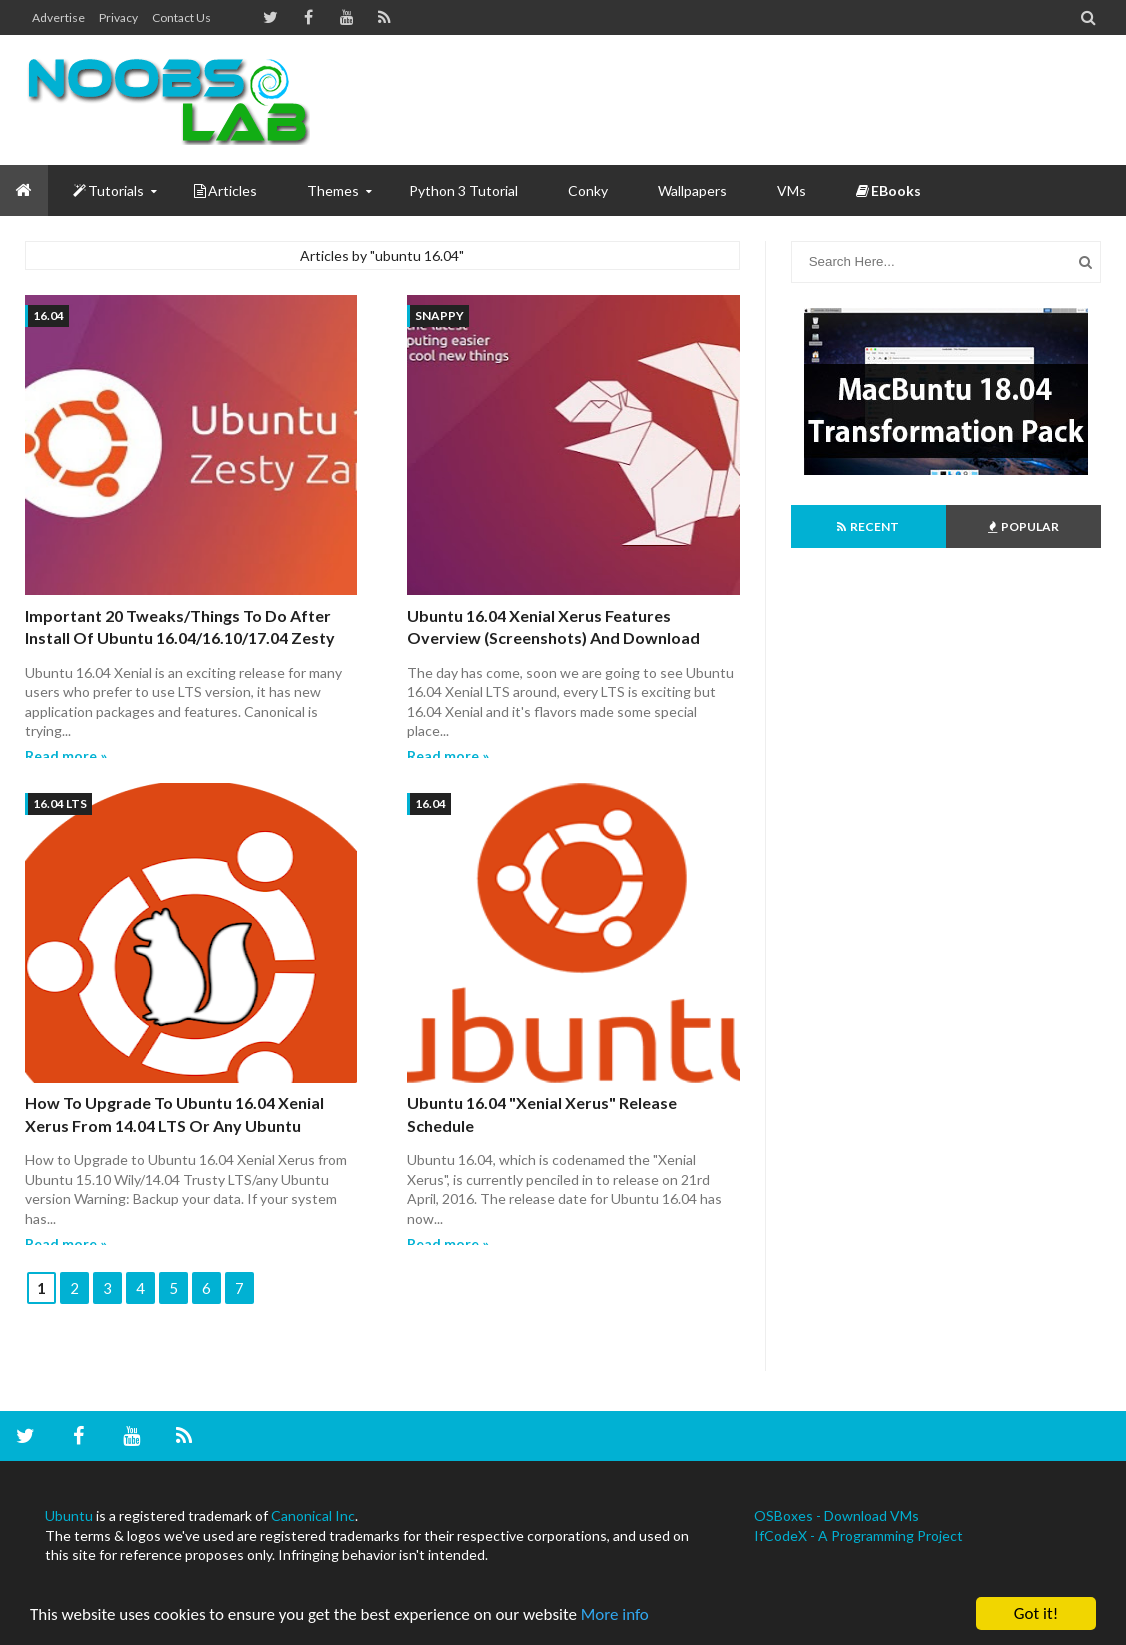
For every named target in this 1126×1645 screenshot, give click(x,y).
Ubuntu (69, 1515)
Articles (225, 190)
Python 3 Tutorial (463, 190)
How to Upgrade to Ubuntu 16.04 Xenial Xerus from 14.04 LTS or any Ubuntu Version (174, 1125)
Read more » (66, 755)
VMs (791, 190)
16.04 (48, 315)
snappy (439, 315)
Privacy (118, 17)
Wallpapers (692, 190)
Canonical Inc (313, 1515)
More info (615, 1615)
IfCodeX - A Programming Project (858, 1535)
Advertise (58, 17)
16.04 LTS (60, 803)
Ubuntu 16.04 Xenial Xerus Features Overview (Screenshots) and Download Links (553, 638)
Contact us (181, 17)
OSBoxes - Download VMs (836, 1515)
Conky (588, 190)
